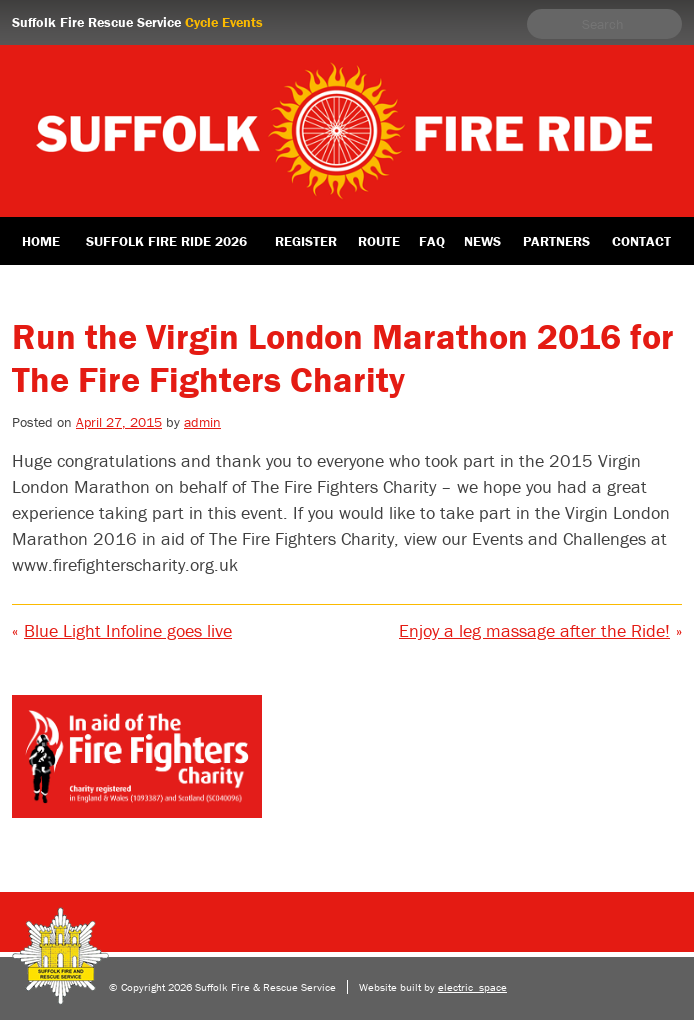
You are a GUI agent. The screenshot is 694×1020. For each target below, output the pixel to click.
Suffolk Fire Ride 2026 (166, 241)
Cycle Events (224, 22)
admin (202, 422)
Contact (641, 241)
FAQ (432, 241)
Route (379, 241)
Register (306, 241)
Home (41, 241)
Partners (556, 241)
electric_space (472, 987)
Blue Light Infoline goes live (128, 630)
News (482, 241)
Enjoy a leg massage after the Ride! (534, 630)
